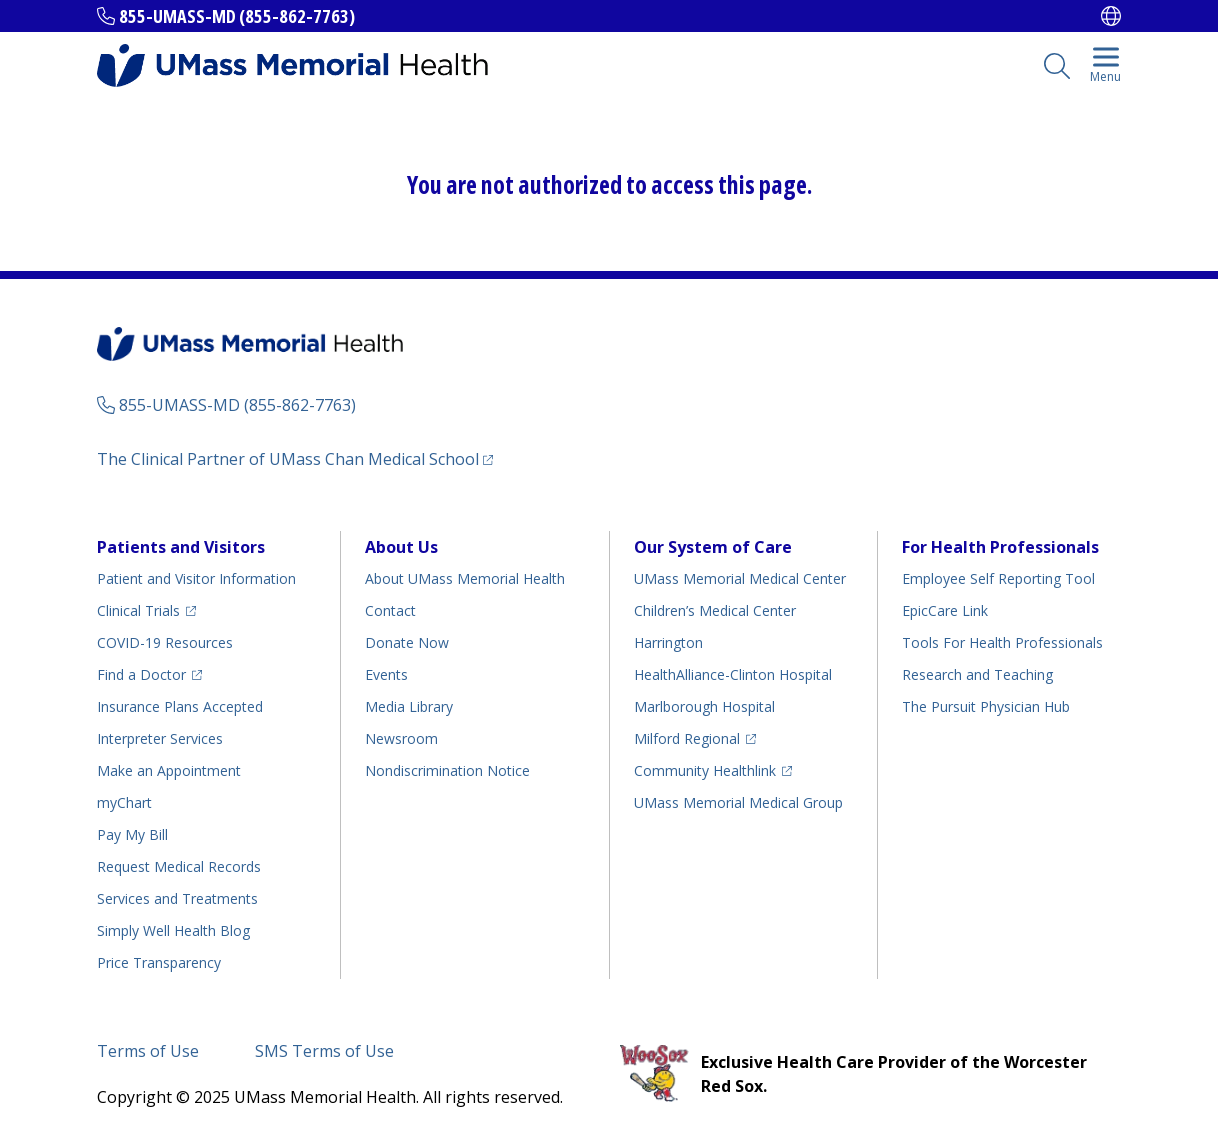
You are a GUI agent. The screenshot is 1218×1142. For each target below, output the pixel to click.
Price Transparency (159, 962)
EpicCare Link (945, 610)
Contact (390, 610)
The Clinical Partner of (288, 459)
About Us (401, 547)
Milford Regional (687, 738)
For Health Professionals (1000, 547)
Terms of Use (148, 1051)
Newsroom (401, 738)
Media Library (409, 706)
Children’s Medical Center (715, 610)
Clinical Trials (138, 610)
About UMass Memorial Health (465, 578)
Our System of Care (713, 547)
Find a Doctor (141, 674)
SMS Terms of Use (324, 1051)
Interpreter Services (160, 738)
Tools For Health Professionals (1002, 642)
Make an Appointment (169, 770)
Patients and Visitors (181, 547)
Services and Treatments (177, 898)
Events (386, 674)
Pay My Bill (132, 834)
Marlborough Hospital (704, 706)
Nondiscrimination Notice (447, 770)
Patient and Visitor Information (196, 578)
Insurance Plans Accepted (180, 706)
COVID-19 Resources (165, 642)
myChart (124, 802)
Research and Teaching (977, 674)
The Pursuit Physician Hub (986, 706)
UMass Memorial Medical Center (740, 578)
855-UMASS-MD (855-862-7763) (237, 16)
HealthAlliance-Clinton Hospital (733, 674)
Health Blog (173, 930)
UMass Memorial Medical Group (738, 802)
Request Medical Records (179, 866)
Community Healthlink (705, 770)
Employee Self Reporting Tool (998, 578)
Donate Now (407, 642)
